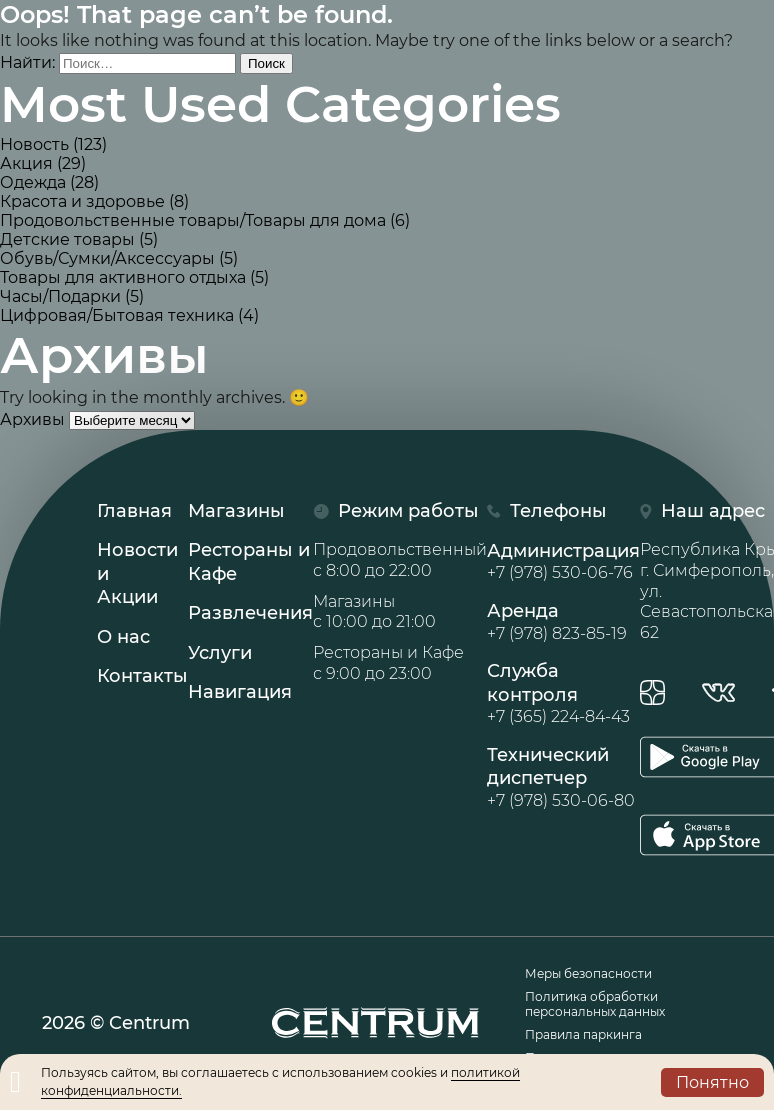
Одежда (33, 182)
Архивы (32, 419)
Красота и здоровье (82, 201)
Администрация (563, 562)
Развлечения (250, 613)
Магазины (236, 511)
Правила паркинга (583, 1034)
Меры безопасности (588, 973)
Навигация (240, 692)
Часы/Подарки (60, 296)
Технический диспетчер (563, 778)
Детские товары (67, 239)
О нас (123, 637)
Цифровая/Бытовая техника (117, 315)
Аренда (563, 622)
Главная (134, 511)
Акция (26, 163)
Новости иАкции (137, 573)
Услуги (220, 653)
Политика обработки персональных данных (595, 1004)
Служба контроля (563, 694)
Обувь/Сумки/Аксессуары (107, 258)
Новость (34, 144)
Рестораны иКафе (249, 561)
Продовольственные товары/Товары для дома (193, 220)
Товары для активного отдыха (123, 277)
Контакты (142, 676)
